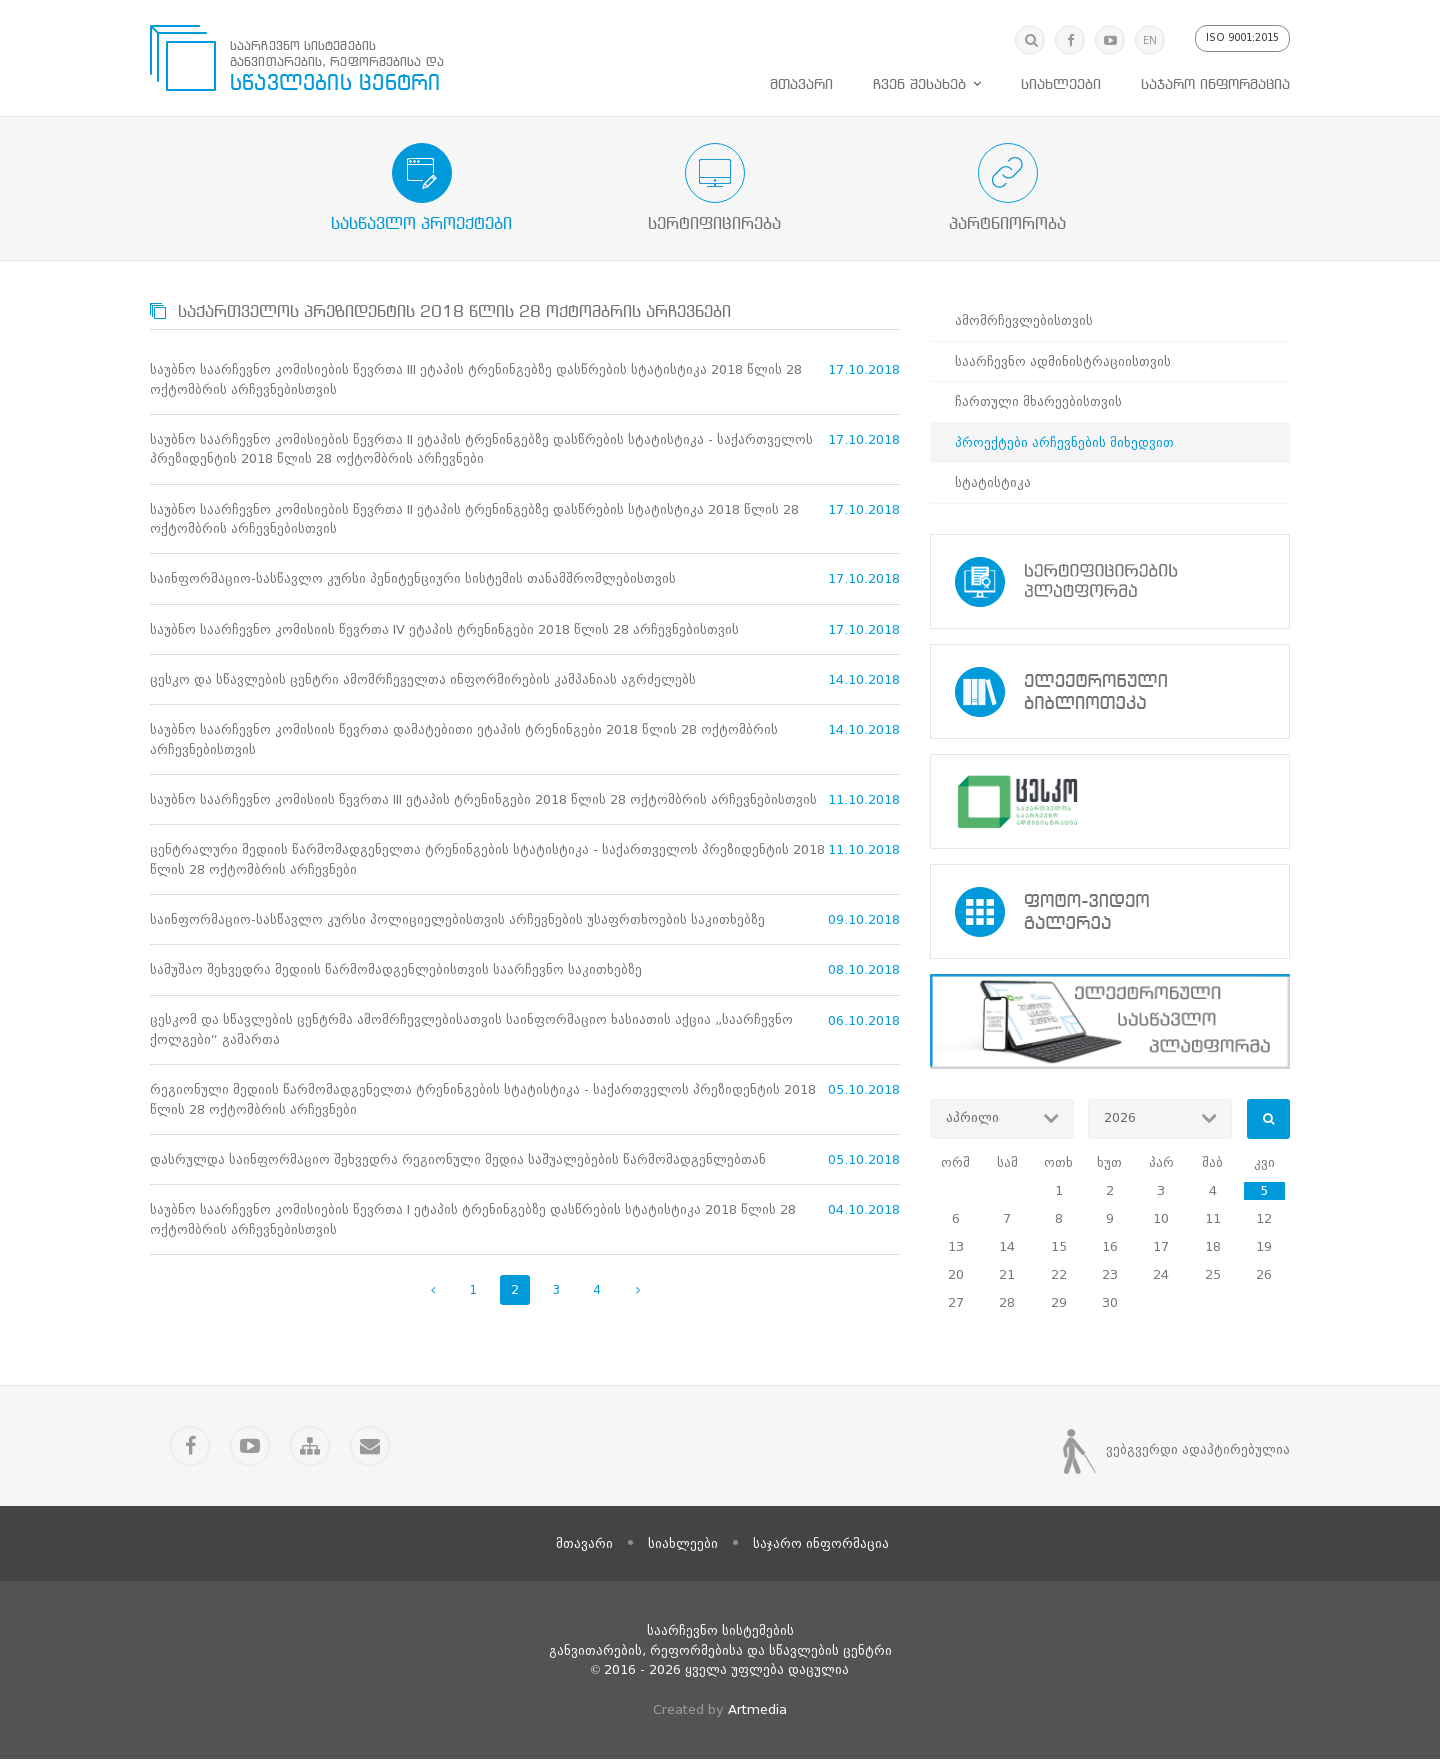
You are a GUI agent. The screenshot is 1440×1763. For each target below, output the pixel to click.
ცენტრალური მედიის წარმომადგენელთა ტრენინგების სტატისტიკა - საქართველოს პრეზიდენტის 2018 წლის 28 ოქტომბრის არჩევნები (487, 861)
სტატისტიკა (993, 482)
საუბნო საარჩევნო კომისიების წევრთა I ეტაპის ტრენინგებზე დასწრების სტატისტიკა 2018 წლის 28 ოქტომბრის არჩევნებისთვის (473, 1223)
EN (1150, 40)
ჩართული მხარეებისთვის (1038, 401)
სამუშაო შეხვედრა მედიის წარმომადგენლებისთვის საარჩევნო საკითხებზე (396, 972)
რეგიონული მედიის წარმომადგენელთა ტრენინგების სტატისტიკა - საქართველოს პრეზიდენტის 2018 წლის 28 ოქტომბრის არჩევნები (483, 1102)
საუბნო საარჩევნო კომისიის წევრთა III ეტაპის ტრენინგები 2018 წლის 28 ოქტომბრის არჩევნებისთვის (483, 801)
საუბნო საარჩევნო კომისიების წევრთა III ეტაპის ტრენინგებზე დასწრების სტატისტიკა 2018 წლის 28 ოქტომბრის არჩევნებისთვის (476, 379)
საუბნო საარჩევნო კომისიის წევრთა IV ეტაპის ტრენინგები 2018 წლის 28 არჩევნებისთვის (444, 630)
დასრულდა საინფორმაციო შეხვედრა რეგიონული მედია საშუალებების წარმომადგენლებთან (458, 1162)
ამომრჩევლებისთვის (1024, 320)
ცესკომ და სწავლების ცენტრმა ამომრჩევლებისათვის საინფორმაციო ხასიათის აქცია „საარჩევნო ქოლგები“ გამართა (471, 1032)
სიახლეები (1061, 85)
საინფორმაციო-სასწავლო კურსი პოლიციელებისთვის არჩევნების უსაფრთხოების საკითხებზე (457, 921)
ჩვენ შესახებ (919, 85)
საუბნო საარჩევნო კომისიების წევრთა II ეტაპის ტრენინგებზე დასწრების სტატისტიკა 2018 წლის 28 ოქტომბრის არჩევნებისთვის (474, 519)
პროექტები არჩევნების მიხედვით (1064, 442)
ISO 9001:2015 (1242, 38)
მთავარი (801, 85)
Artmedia (757, 1712)
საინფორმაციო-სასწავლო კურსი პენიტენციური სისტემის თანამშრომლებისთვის (413, 579)
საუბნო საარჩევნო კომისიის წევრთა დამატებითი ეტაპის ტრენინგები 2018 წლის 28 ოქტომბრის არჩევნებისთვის (464, 741)
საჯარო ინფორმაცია (1215, 85)
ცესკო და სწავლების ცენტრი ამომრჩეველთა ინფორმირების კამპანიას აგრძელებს (423, 680)
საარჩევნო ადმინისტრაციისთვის (1063, 361)
